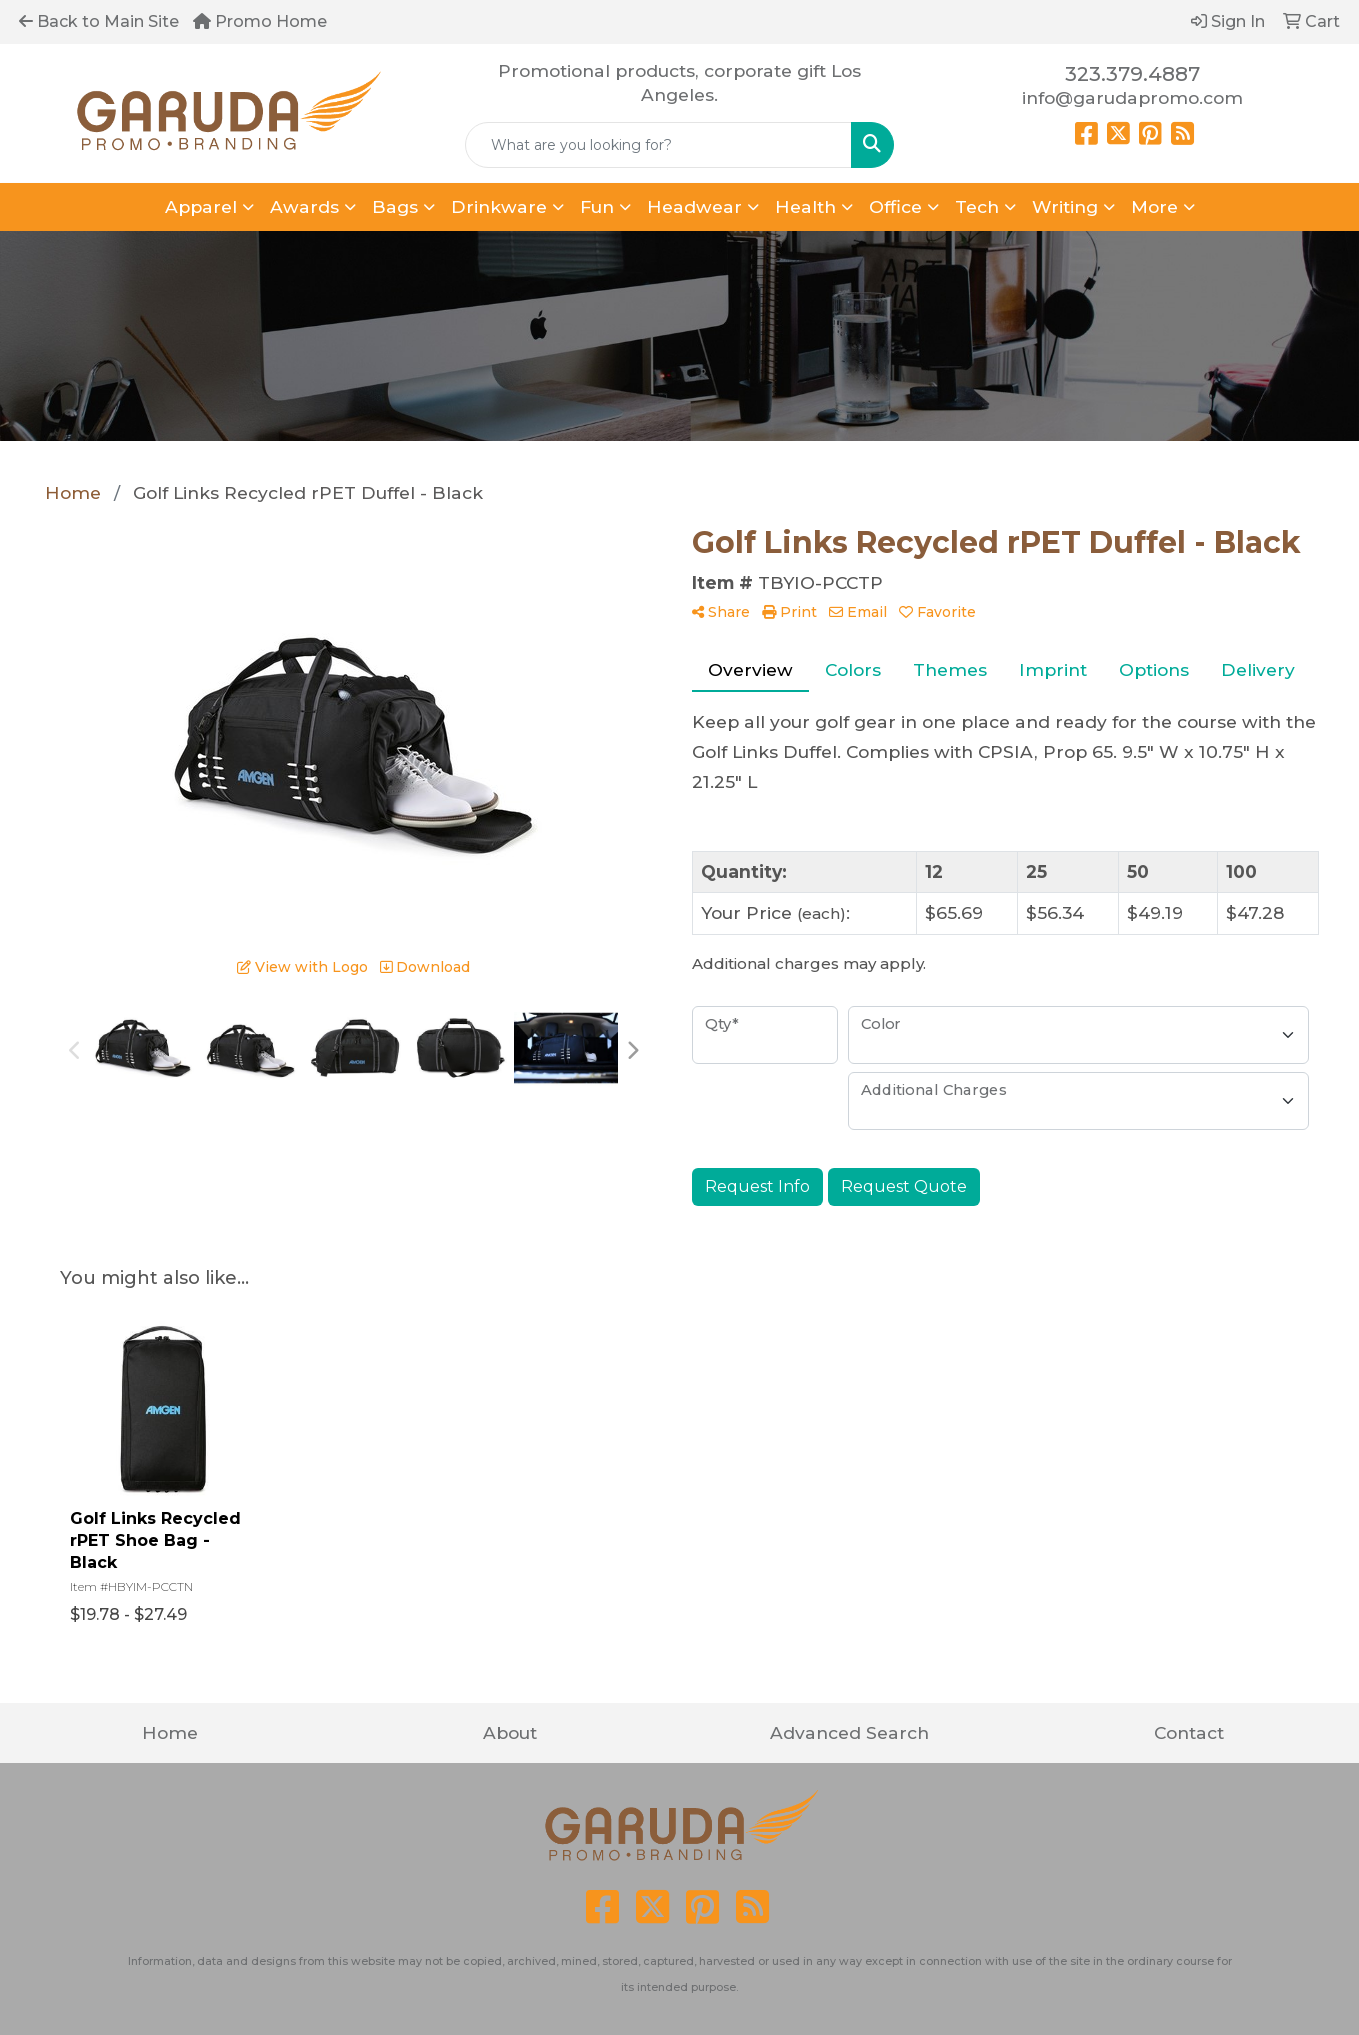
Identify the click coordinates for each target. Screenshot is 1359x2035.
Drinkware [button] (499, 206)
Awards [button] (304, 206)
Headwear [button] (694, 206)
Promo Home (260, 21)
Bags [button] (395, 206)
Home (170, 1732)
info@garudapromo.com (1132, 97)
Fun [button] (597, 206)
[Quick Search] (658, 145)
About (510, 1732)
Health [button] (805, 206)
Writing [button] (1065, 206)
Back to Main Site (99, 21)
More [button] (1154, 206)
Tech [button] (977, 206)
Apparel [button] (201, 206)
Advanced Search (849, 1732)
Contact (1189, 1732)
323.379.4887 (1132, 74)
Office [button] (895, 206)
